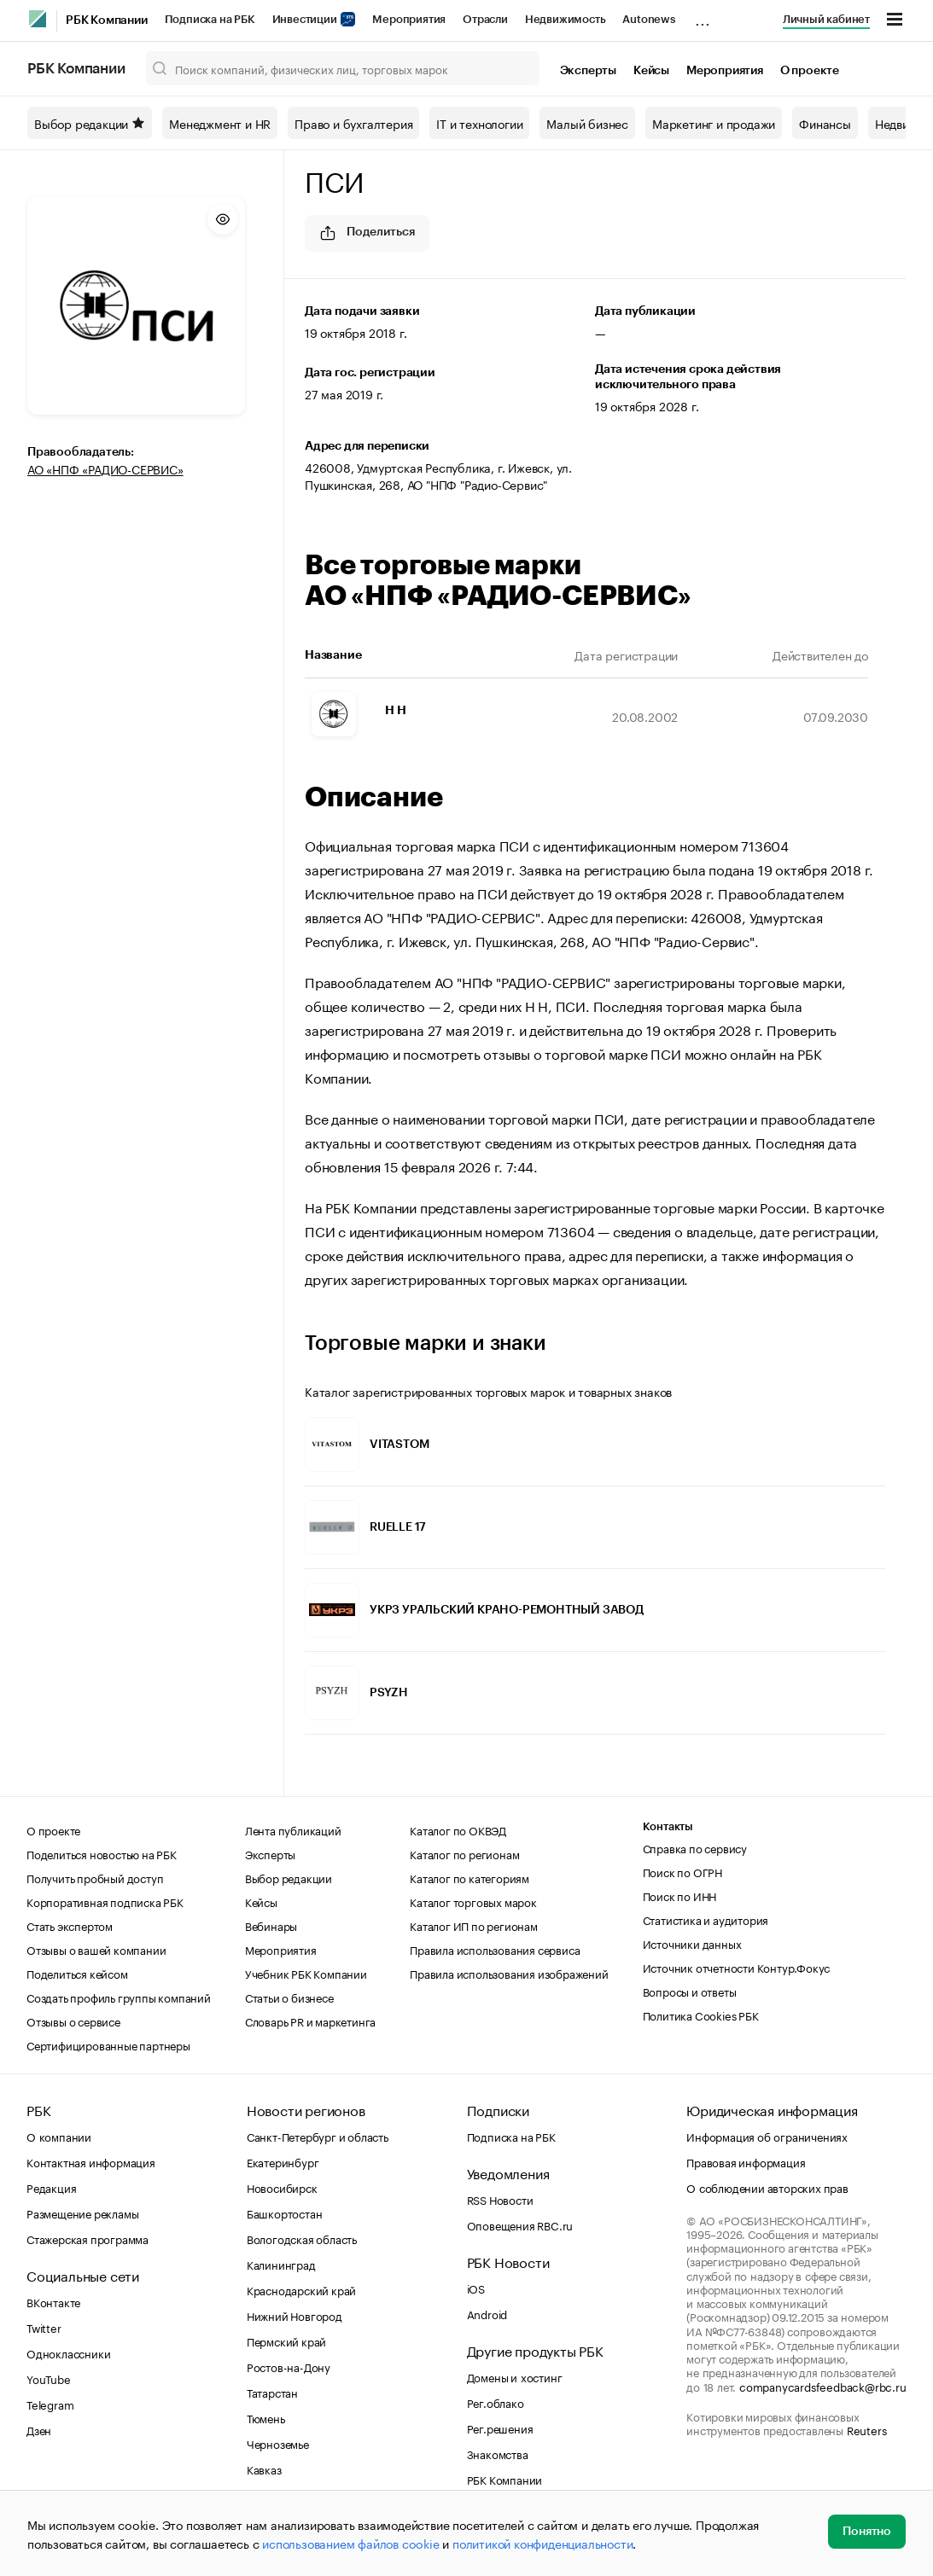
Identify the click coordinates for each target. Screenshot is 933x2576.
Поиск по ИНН (680, 1895)
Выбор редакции (89, 122)
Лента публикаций (293, 1829)
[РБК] (37, 18)
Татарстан (272, 2391)
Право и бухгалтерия (353, 122)
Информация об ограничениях (767, 2135)
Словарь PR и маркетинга (310, 2020)
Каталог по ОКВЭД (458, 1829)
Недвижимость (565, 19)
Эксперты (588, 71)
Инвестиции (314, 19)
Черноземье (278, 2442)
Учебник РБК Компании (306, 1972)
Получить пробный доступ (94, 1877)
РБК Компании (107, 20)
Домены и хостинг (515, 2376)
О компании (58, 2135)
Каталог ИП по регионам (474, 1924)
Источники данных (692, 1942)
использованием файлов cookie (350, 2542)
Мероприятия (409, 19)
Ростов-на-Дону (288, 2366)
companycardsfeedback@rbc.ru (823, 2385)
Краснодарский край (301, 2289)
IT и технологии (479, 122)
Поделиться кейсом (77, 1972)
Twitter (43, 2326)
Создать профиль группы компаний (118, 1996)
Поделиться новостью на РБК (101, 1853)
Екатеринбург (283, 2161)
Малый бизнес (587, 122)
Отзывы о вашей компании (96, 1948)
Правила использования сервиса (495, 1948)
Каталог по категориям (469, 1877)
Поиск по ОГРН (682, 1871)
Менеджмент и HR (220, 122)
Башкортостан (285, 2212)
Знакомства (497, 2453)
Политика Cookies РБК (701, 2014)
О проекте (809, 71)
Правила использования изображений (509, 1972)
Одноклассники (68, 2352)
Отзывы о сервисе (73, 2020)
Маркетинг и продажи (713, 122)
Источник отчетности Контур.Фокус (737, 1966)
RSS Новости (500, 2198)
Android (487, 2313)
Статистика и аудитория (706, 1919)
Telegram (49, 2403)
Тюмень (266, 2417)
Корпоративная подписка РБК (105, 1901)
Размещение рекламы (82, 2212)
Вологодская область (302, 2238)
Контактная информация (90, 2161)
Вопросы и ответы (690, 1990)
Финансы (825, 122)
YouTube (48, 2378)
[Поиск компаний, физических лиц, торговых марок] (342, 68)
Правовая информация (745, 2161)
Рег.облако (495, 2401)
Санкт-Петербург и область (317, 2135)
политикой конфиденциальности (542, 2542)
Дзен (38, 2429)
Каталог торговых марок (473, 1901)
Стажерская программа (87, 2238)
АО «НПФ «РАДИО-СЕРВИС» (105, 468)
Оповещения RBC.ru (520, 2224)
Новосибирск (282, 2186)
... (702, 16)
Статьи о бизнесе (289, 1996)
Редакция (51, 2186)
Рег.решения (500, 2427)
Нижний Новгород (294, 2314)
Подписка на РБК (210, 19)
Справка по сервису (695, 1847)
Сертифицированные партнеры (108, 2044)
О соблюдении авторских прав (767, 2186)
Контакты (668, 1826)
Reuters (867, 2429)
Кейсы (651, 71)
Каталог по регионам (464, 1853)
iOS (476, 2287)
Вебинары (271, 1924)
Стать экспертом (69, 1924)
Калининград (281, 2263)
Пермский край (286, 2340)
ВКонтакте (53, 2301)
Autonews (648, 19)
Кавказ (264, 2468)
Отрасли (485, 19)
